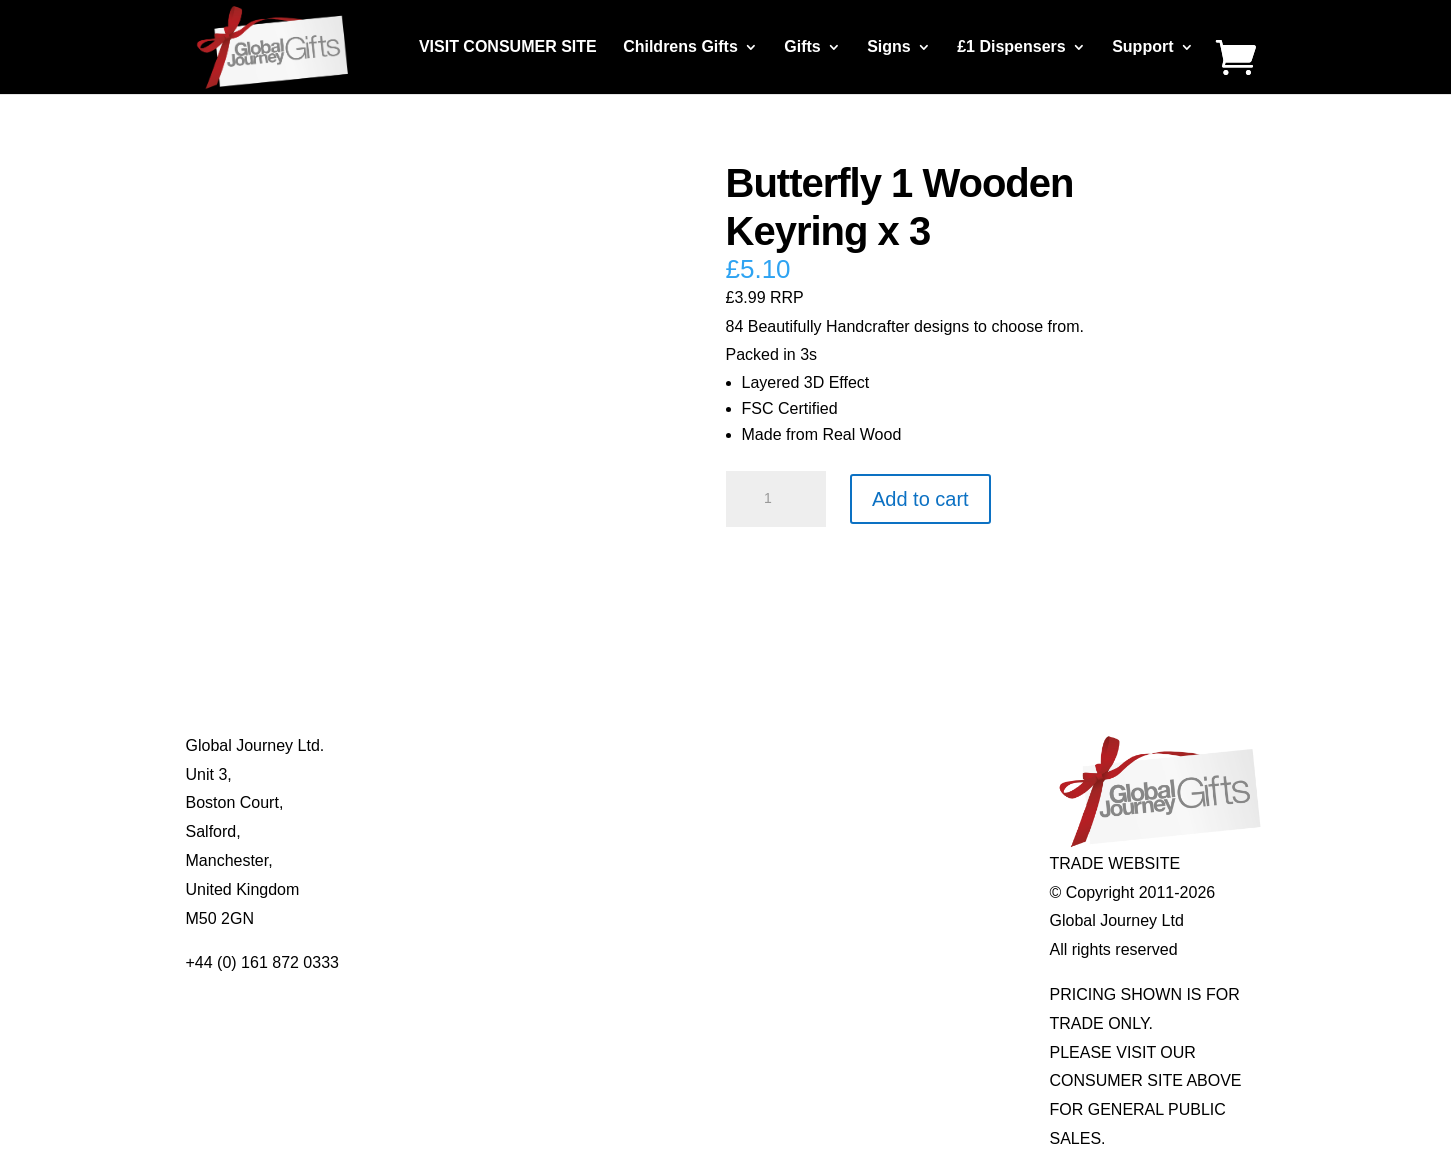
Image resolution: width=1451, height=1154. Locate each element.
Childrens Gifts (680, 47)
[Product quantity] (776, 499)
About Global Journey (479, 745)
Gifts (802, 47)
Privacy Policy (452, 860)
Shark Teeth (876, 831)
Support (1142, 47)
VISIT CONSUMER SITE (508, 47)
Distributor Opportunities (488, 918)
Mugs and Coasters (687, 745)
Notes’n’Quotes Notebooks (713, 802)
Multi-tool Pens (671, 774)
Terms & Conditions (471, 831)
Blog (418, 774)
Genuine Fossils (891, 860)
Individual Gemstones (911, 745)
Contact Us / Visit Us (475, 802)
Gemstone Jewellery (906, 774)
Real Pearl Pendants (691, 860)
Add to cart (920, 499)
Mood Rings (876, 802)
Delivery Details (457, 889)
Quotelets (652, 831)
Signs (889, 47)
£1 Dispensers (1011, 47)
